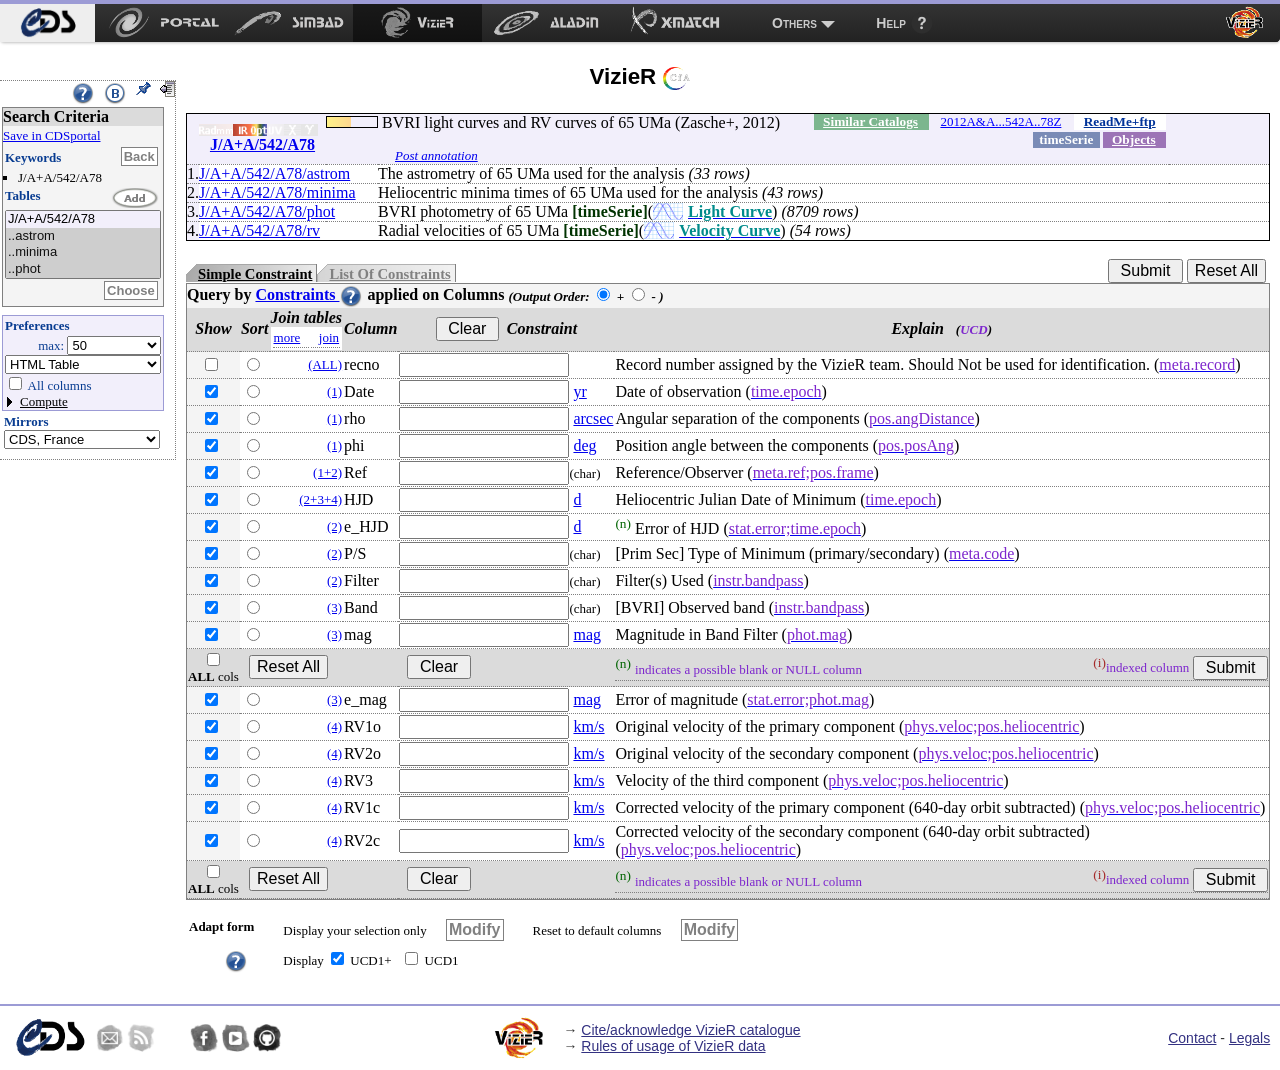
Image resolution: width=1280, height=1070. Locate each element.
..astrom (83, 236)
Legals (1249, 1038)
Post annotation (436, 155)
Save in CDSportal (52, 135)
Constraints (309, 294)
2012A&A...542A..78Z (1000, 121)
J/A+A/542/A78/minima (277, 192)
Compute (44, 401)
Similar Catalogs (870, 121)
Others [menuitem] (794, 23)
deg (584, 445)
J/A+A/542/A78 (83, 219)
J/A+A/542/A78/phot (267, 211)
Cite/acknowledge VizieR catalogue (690, 1030)
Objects (1134, 139)
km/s (588, 726)
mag (587, 634)
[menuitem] (47, 23)
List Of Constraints (389, 274)
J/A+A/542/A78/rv (259, 230)
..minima (83, 252)
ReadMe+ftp (1120, 121)
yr (579, 391)
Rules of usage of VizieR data (673, 1046)
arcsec (593, 418)
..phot (83, 269)
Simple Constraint (255, 274)
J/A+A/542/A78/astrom (274, 173)
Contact (1192, 1038)
